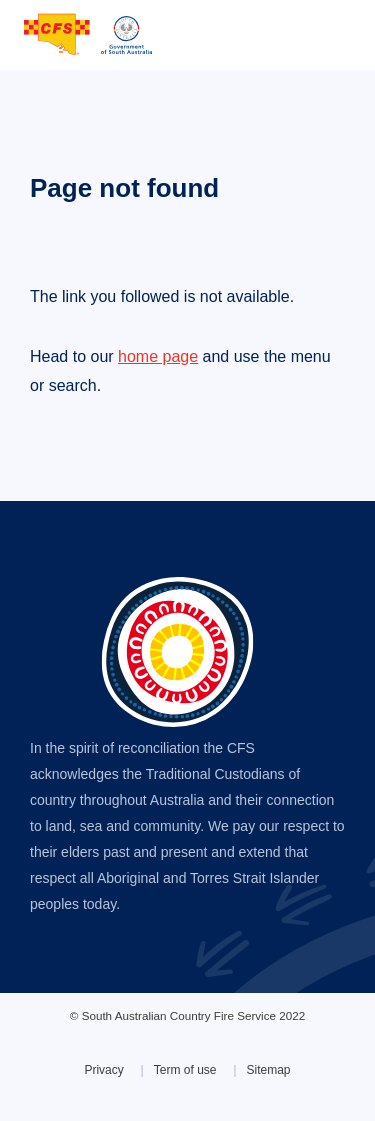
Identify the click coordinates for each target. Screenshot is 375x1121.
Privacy (103, 1070)
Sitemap (269, 1070)
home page (158, 356)
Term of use (185, 1070)
